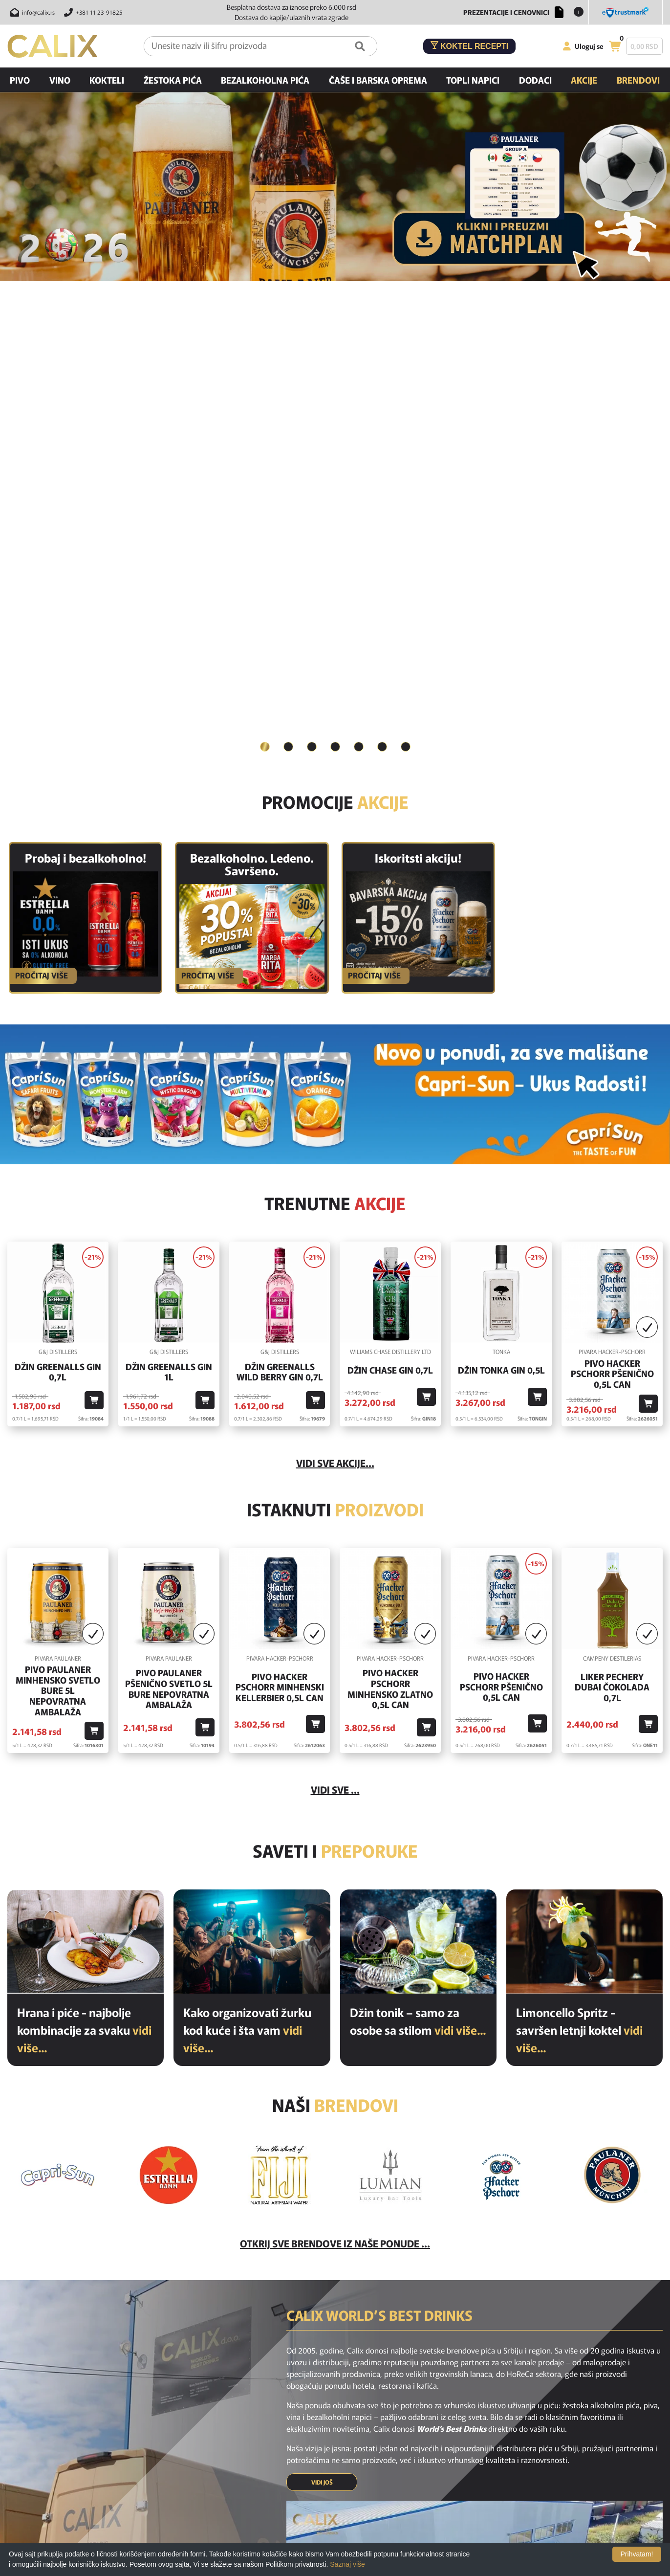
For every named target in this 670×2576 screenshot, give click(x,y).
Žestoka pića (173, 79)
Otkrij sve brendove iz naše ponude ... (335, 1761)
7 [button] (406, 265)
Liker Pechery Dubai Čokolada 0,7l (612, 1205)
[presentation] (491, 2336)
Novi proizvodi (221, 2433)
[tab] (265, 265)
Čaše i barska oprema (378, 79)
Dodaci (535, 79)
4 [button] (335, 265)
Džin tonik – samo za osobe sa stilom (418, 1539)
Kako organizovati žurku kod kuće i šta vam (247, 1548)
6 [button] (382, 265)
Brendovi (638, 79)
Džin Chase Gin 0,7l (390, 888)
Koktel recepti (470, 45)
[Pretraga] (359, 46)
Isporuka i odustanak (354, 2433)
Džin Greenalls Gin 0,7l (58, 889)
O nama (335, 2460)
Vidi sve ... (335, 1308)
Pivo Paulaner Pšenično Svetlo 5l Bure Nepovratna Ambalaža (169, 1207)
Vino (59, 79)
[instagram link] (335, 2373)
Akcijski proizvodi (225, 2446)
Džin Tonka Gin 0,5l (501, 888)
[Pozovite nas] (91, 12)
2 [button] (288, 265)
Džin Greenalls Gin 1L (169, 889)
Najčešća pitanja (347, 2419)
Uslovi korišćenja (348, 2446)
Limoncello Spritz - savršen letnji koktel (579, 1548)
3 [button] (312, 265)
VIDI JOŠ (322, 2000)
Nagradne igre (344, 2487)
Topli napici (472, 79)
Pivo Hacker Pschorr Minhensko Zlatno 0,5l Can (390, 1207)
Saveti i (335, 1368)
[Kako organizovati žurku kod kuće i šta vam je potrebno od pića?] (251, 1459)
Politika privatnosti (351, 2474)
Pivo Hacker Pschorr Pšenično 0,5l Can (612, 892)
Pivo (20, 79)
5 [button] (359, 265)
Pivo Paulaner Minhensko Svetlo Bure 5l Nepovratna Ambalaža (58, 1208)
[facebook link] (309, 2373)
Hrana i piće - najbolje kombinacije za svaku (84, 1548)
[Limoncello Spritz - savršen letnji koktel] (584, 1459)
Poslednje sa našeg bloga (236, 2474)
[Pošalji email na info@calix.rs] (31, 12)
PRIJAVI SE (392, 2336)
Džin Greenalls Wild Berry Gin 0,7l (280, 889)
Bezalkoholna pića (265, 79)
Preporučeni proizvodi (232, 2460)
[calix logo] (58, 2422)
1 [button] (265, 265)
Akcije (584, 79)
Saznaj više (347, 2564)
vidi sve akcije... (335, 981)
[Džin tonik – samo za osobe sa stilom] (418, 1459)
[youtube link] (360, 2373)
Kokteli (106, 79)
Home (208, 2419)
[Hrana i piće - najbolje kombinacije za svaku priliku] (85, 1459)
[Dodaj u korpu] (94, 919)
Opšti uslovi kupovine (355, 2501)
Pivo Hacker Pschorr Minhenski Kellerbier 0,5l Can (280, 1205)
